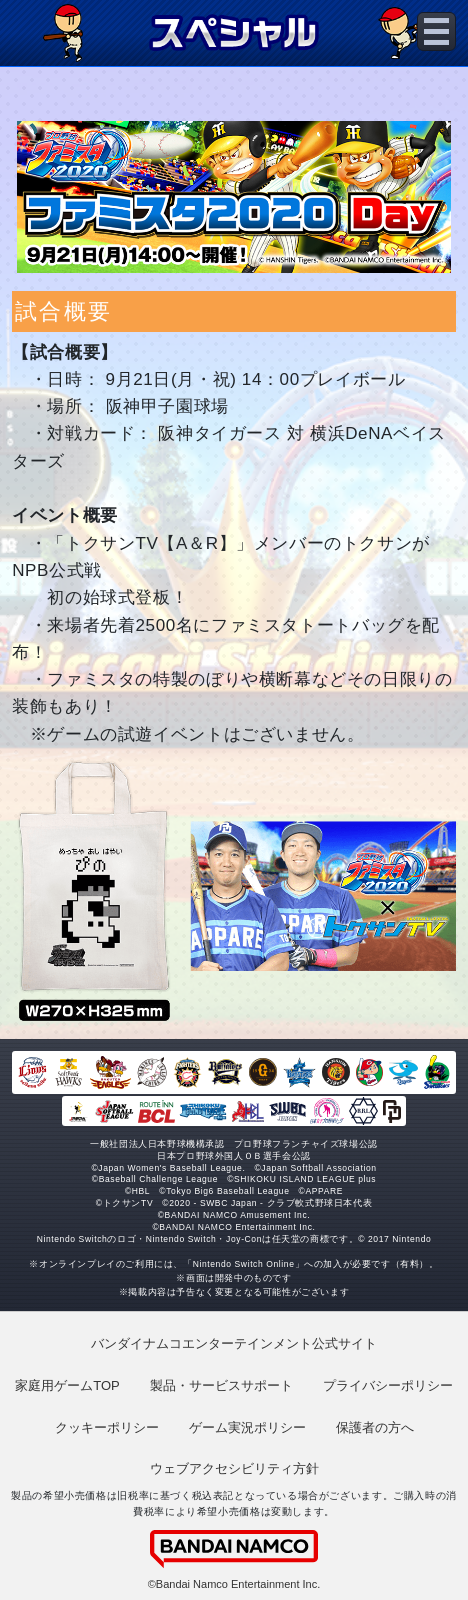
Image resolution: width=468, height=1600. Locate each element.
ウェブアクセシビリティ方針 (234, 1468)
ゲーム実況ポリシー (247, 1427)
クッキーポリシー (107, 1427)
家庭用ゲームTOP (67, 1385)
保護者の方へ (375, 1427)
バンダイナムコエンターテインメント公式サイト (234, 1343)
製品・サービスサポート (221, 1385)
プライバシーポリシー (388, 1385)
